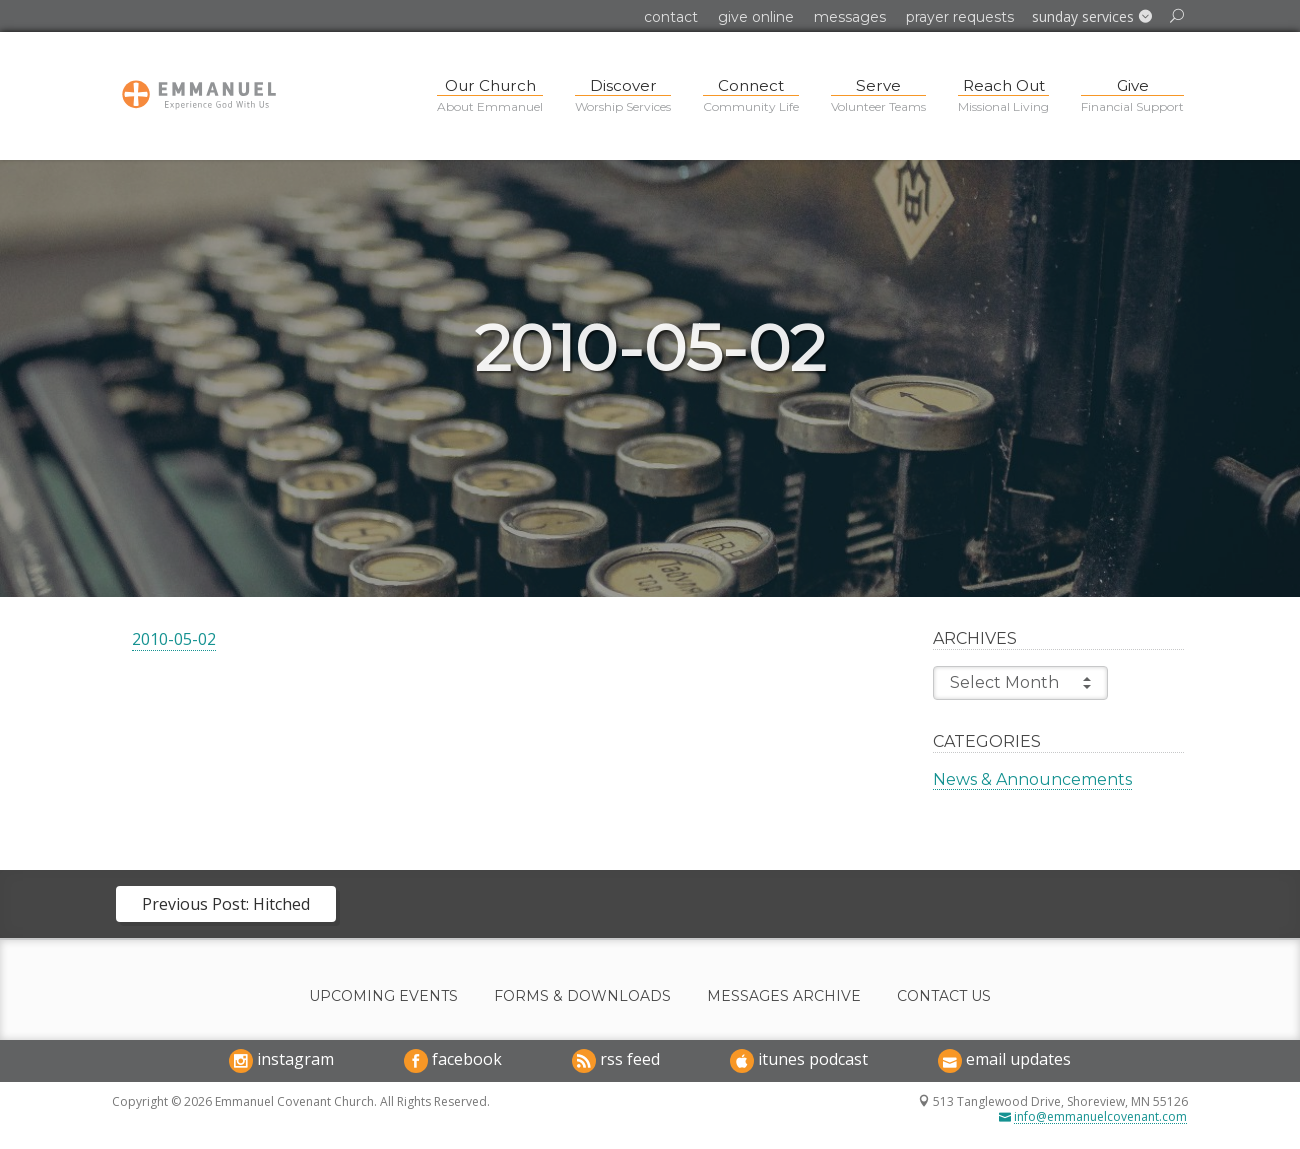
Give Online (756, 17)
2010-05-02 (174, 639)
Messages (850, 17)
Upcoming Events (383, 996)
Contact (671, 17)
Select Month (1020, 683)
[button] (1092, 17)
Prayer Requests (960, 17)
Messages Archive (784, 996)
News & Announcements (1032, 779)
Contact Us (944, 996)
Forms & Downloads (582, 996)
